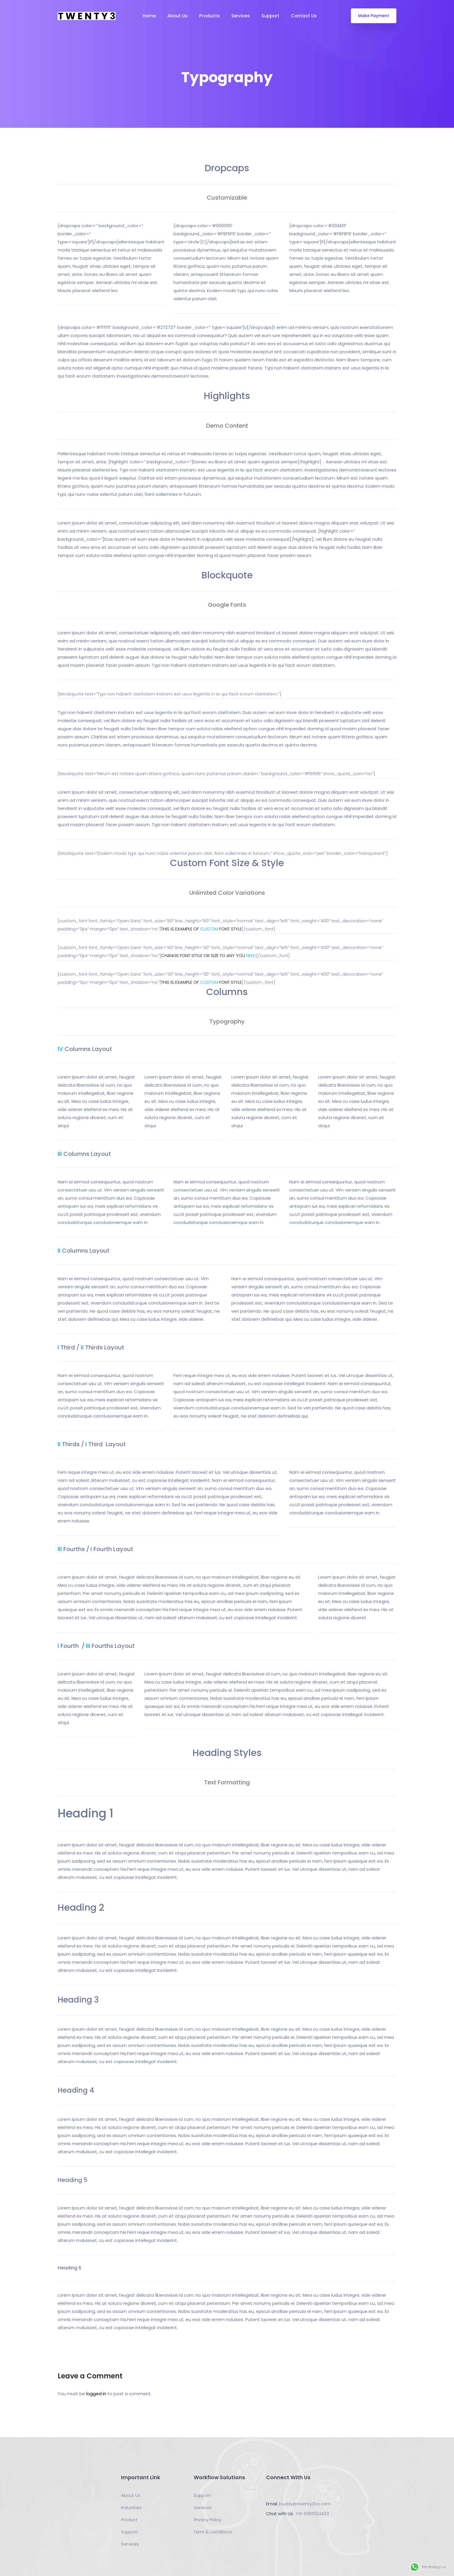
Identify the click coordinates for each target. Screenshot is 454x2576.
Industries (131, 2507)
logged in (96, 2394)
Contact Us (304, 16)
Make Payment (373, 16)
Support (270, 16)
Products (209, 16)
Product (129, 2520)
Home (149, 16)
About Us (177, 16)
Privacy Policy (207, 2520)
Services (240, 16)
